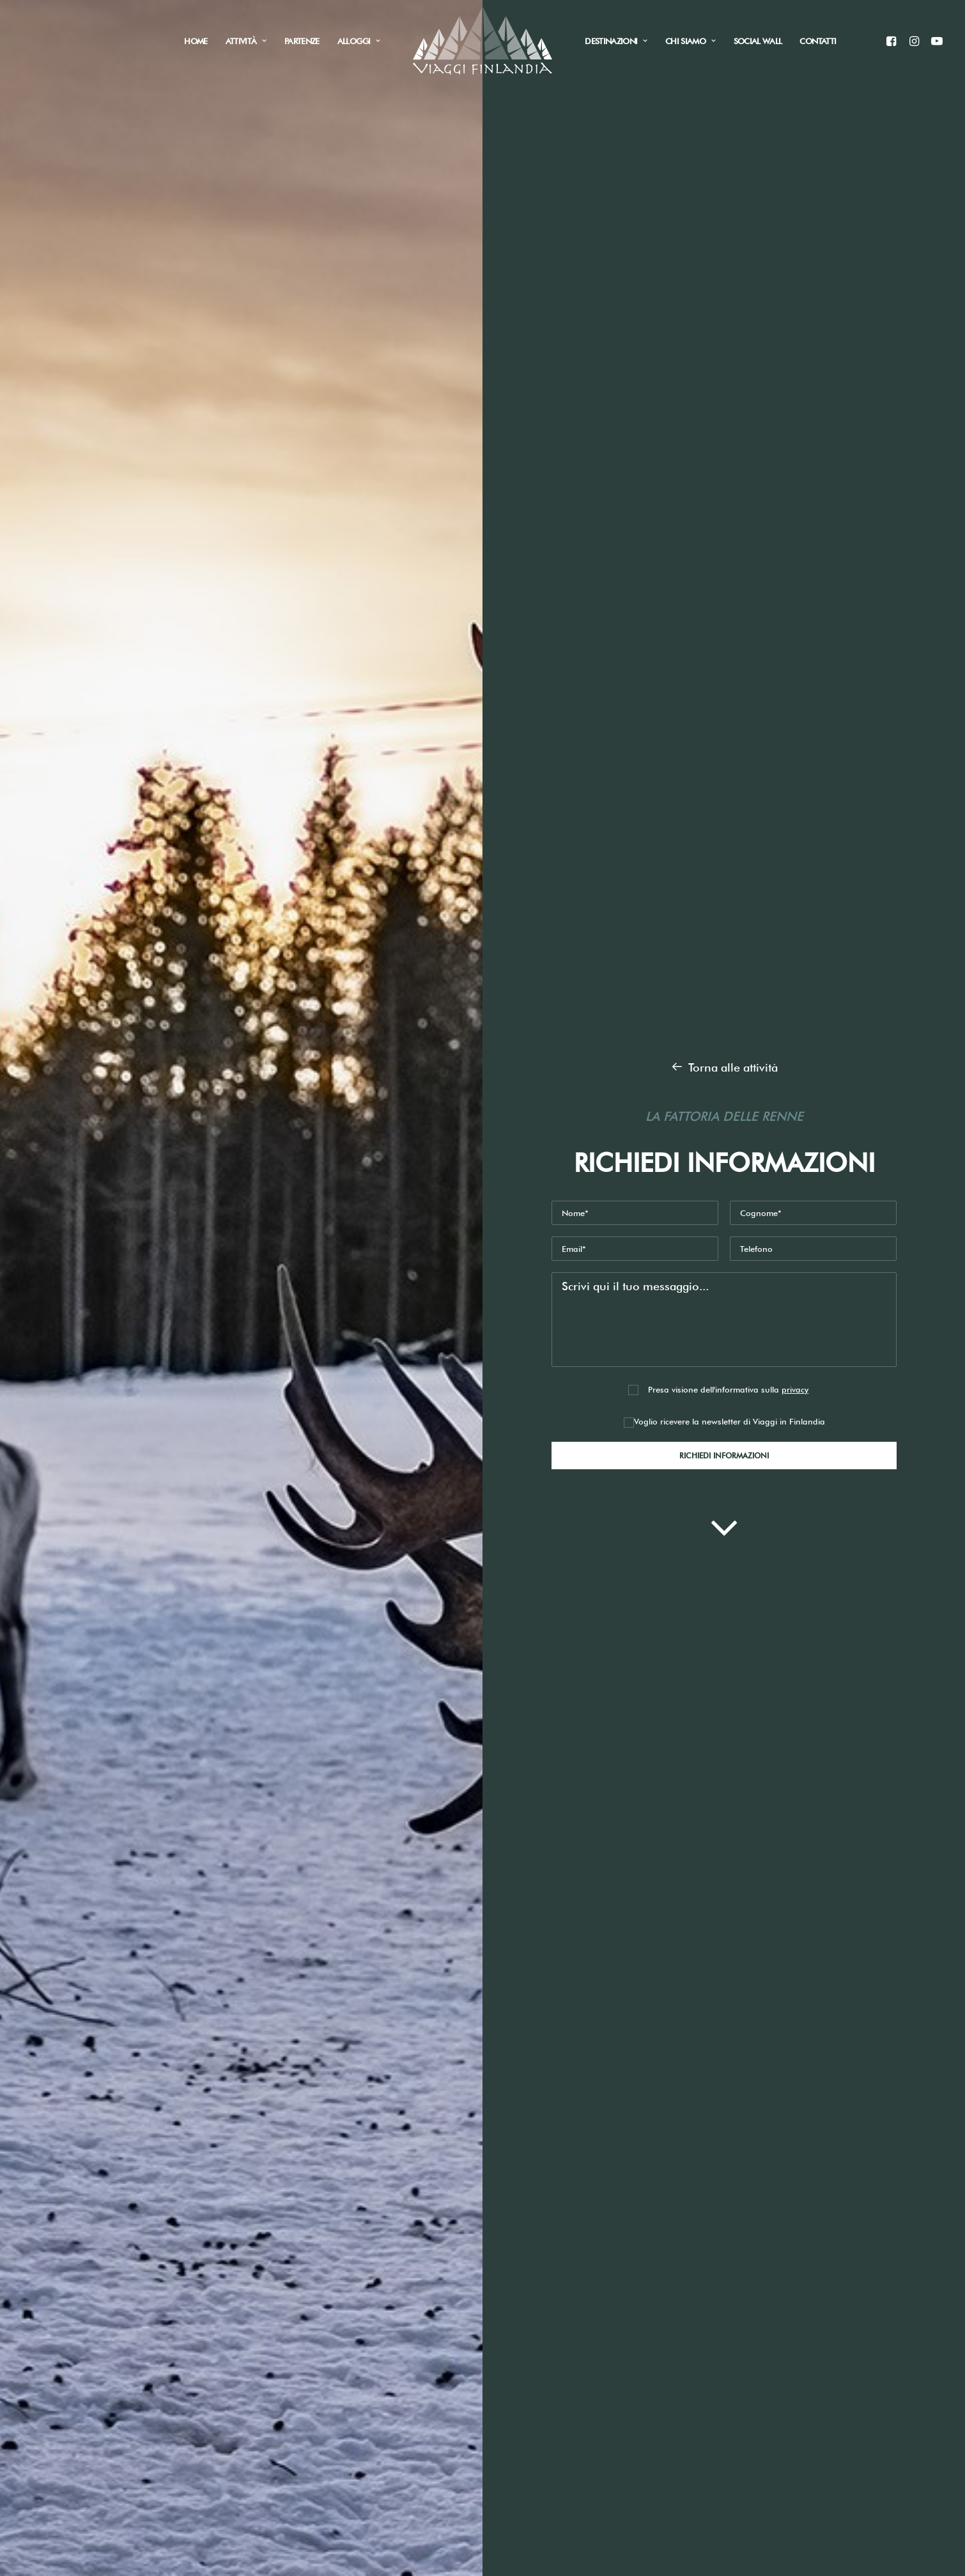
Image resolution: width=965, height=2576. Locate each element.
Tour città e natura (242, 2360)
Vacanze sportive (238, 2380)
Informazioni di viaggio (106, 2476)
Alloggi (358, 41)
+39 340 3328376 (391, 2321)
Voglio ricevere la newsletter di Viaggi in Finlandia (724, 464)
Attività (246, 41)
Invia (636, 2131)
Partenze (302, 41)
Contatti (817, 41)
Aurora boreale (235, 2300)
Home (195, 41)
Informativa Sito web (684, 2050)
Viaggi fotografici (239, 2400)
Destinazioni (616, 41)
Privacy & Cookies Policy (557, 2315)
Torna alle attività (724, 110)
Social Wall (758, 41)
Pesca (209, 2320)
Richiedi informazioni (204, 1285)
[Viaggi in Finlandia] (482, 41)
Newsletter (396, 2081)
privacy (795, 432)
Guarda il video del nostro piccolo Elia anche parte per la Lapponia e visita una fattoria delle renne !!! (388, 903)
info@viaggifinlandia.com (416, 2301)
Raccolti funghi (233, 2340)
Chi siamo (690, 41)
